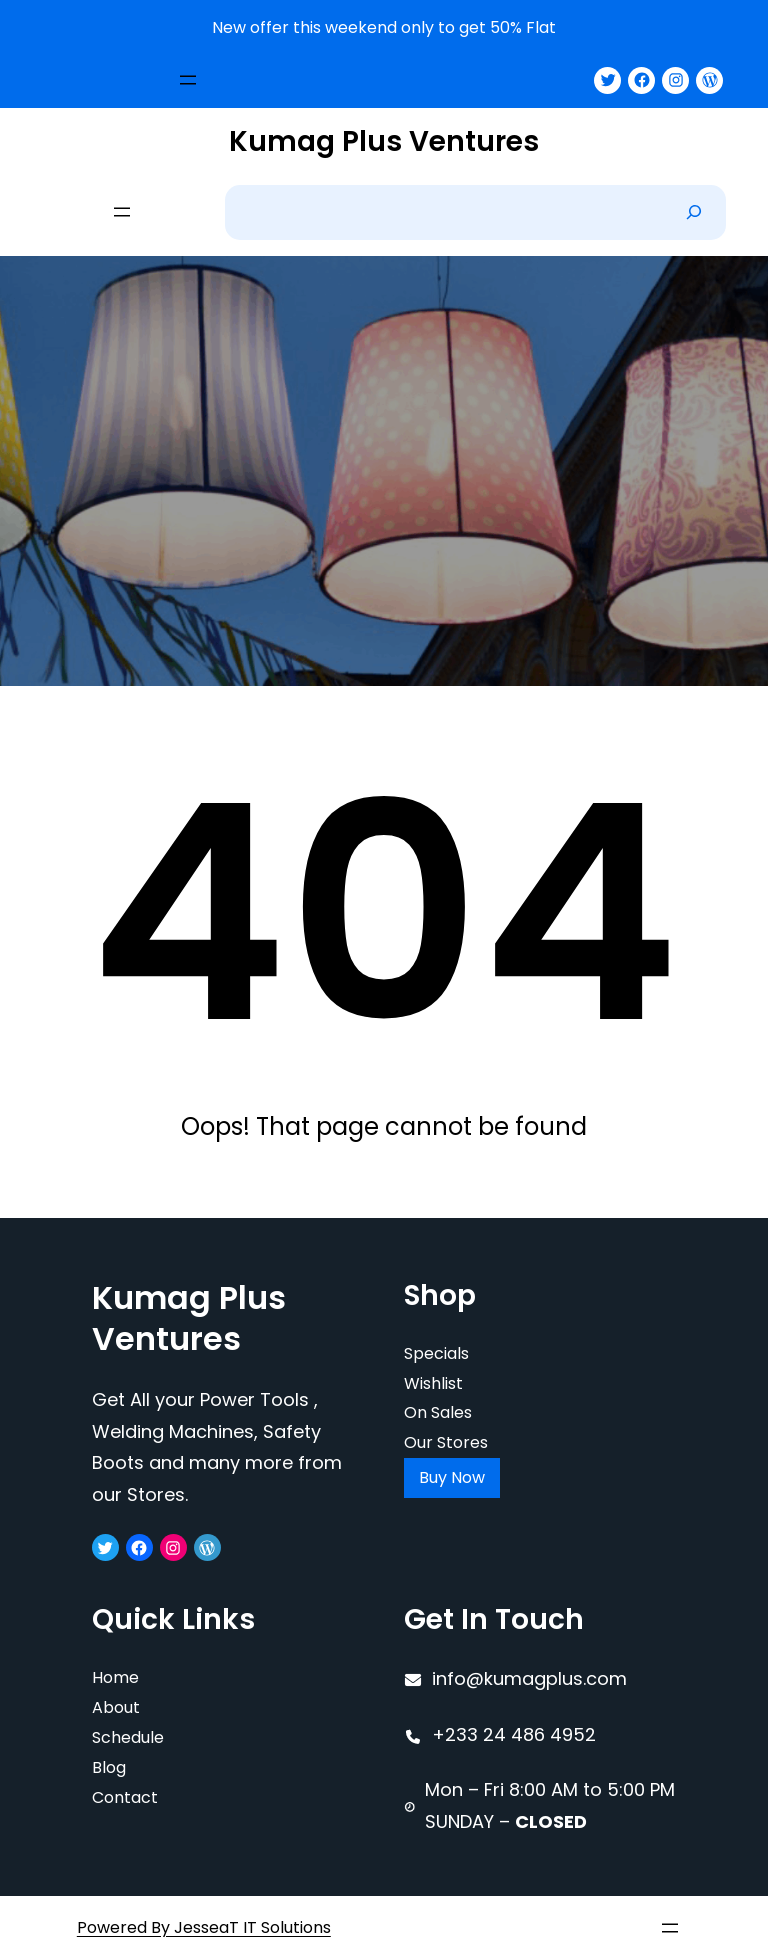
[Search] (694, 212)
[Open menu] (188, 80)
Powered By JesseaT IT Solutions (204, 1927)
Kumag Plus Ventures (384, 141)
